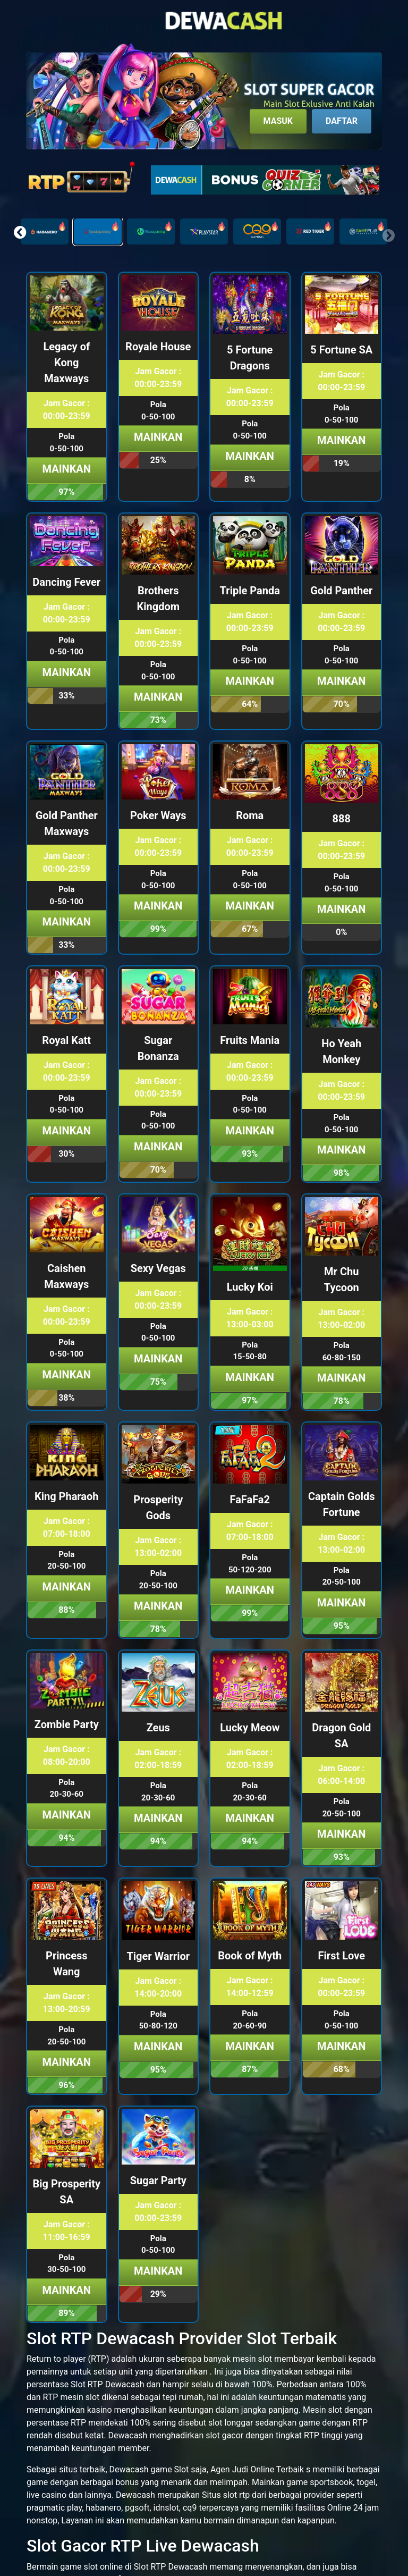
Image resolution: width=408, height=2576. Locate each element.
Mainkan (66, 468)
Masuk (278, 121)
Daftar (342, 121)
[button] (20, 232)
